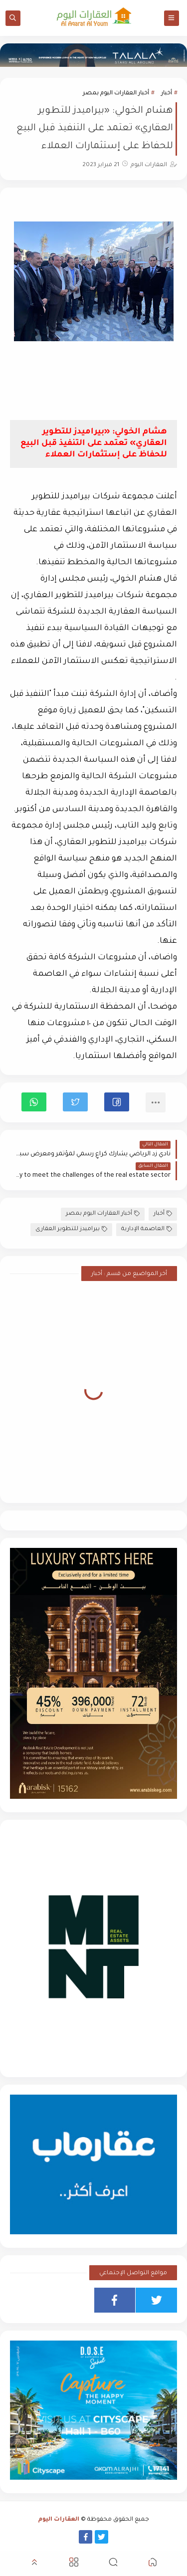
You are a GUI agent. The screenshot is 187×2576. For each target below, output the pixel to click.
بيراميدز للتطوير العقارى (71, 1229)
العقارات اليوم (58, 2520)
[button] (116, 1101)
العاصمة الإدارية (146, 1229)
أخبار (166, 93)
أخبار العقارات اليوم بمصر (116, 93)
